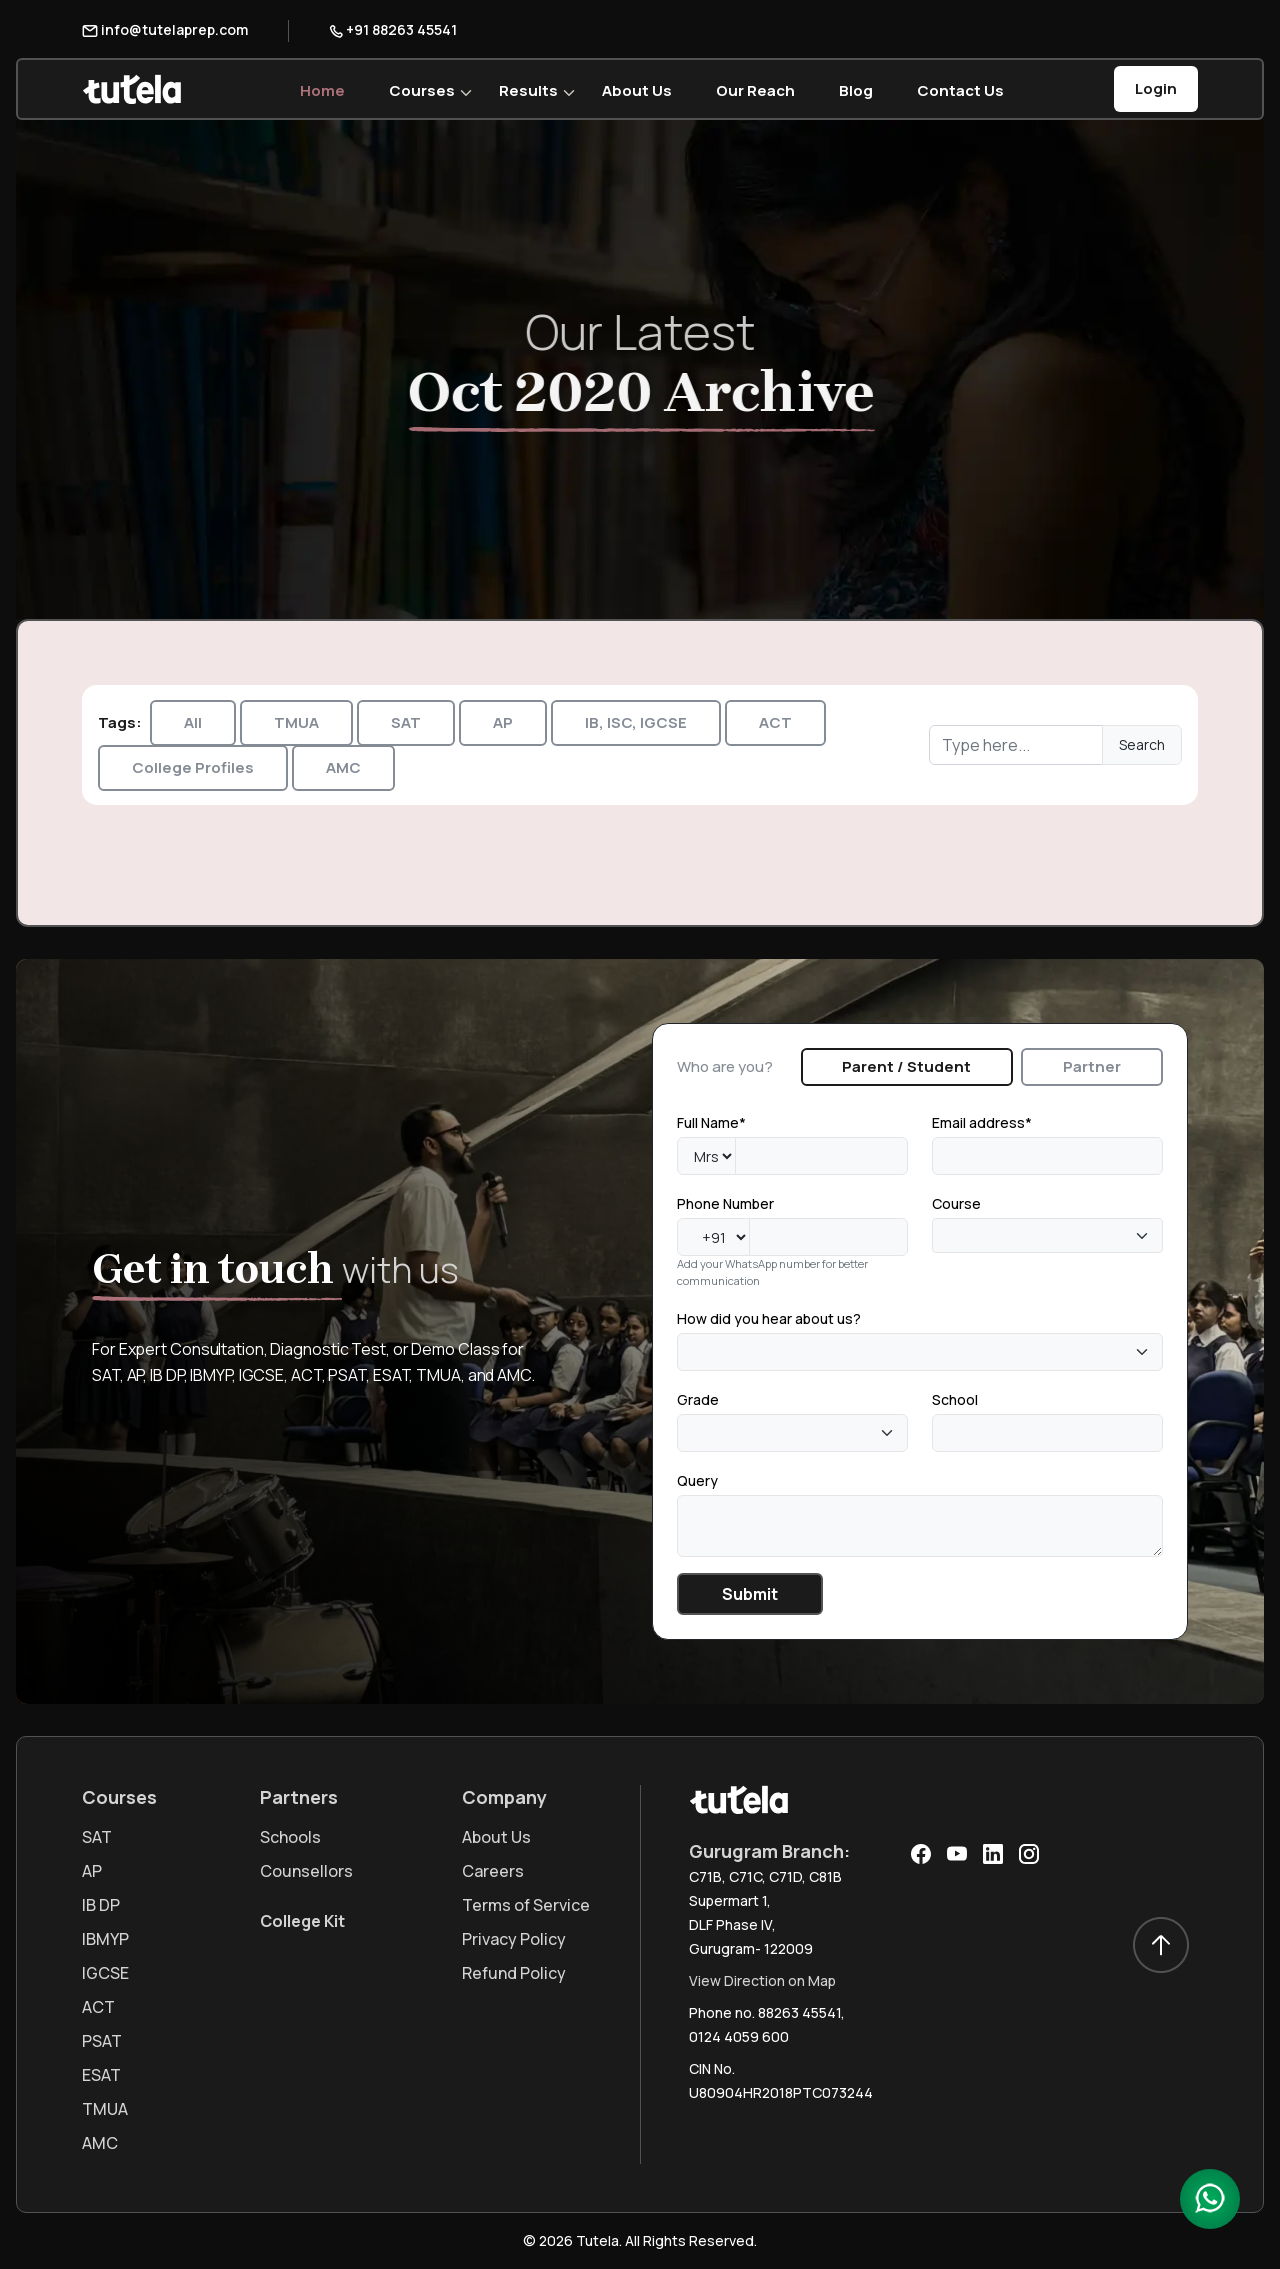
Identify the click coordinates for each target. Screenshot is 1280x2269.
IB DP (101, 1905)
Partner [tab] (1092, 1066)
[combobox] (1047, 1235)
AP (503, 722)
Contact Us (960, 90)
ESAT (101, 2075)
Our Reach (755, 90)
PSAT (102, 2041)
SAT (406, 722)
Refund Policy (514, 1973)
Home (322, 90)
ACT (775, 722)
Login (1156, 88)
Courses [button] (422, 90)
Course (956, 1203)
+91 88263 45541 (393, 29)
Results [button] (528, 90)
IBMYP (105, 1939)
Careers (493, 1871)
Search (1142, 744)
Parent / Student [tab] (906, 1066)
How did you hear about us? (769, 1318)
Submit (750, 1594)
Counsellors (306, 1871)
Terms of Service (526, 1905)
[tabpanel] (920, 1362)
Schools (290, 1837)
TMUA (296, 722)
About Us (637, 90)
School (955, 1399)
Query (697, 1480)
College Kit (302, 1921)
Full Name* (711, 1122)
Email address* (982, 1122)
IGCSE (105, 1973)
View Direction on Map (762, 1980)
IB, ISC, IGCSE (636, 722)
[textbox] (944, 1236)
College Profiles (193, 767)
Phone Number (725, 1203)
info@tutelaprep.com (165, 29)
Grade (698, 1399)
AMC (343, 767)
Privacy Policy (514, 1939)
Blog (856, 90)
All (193, 722)
